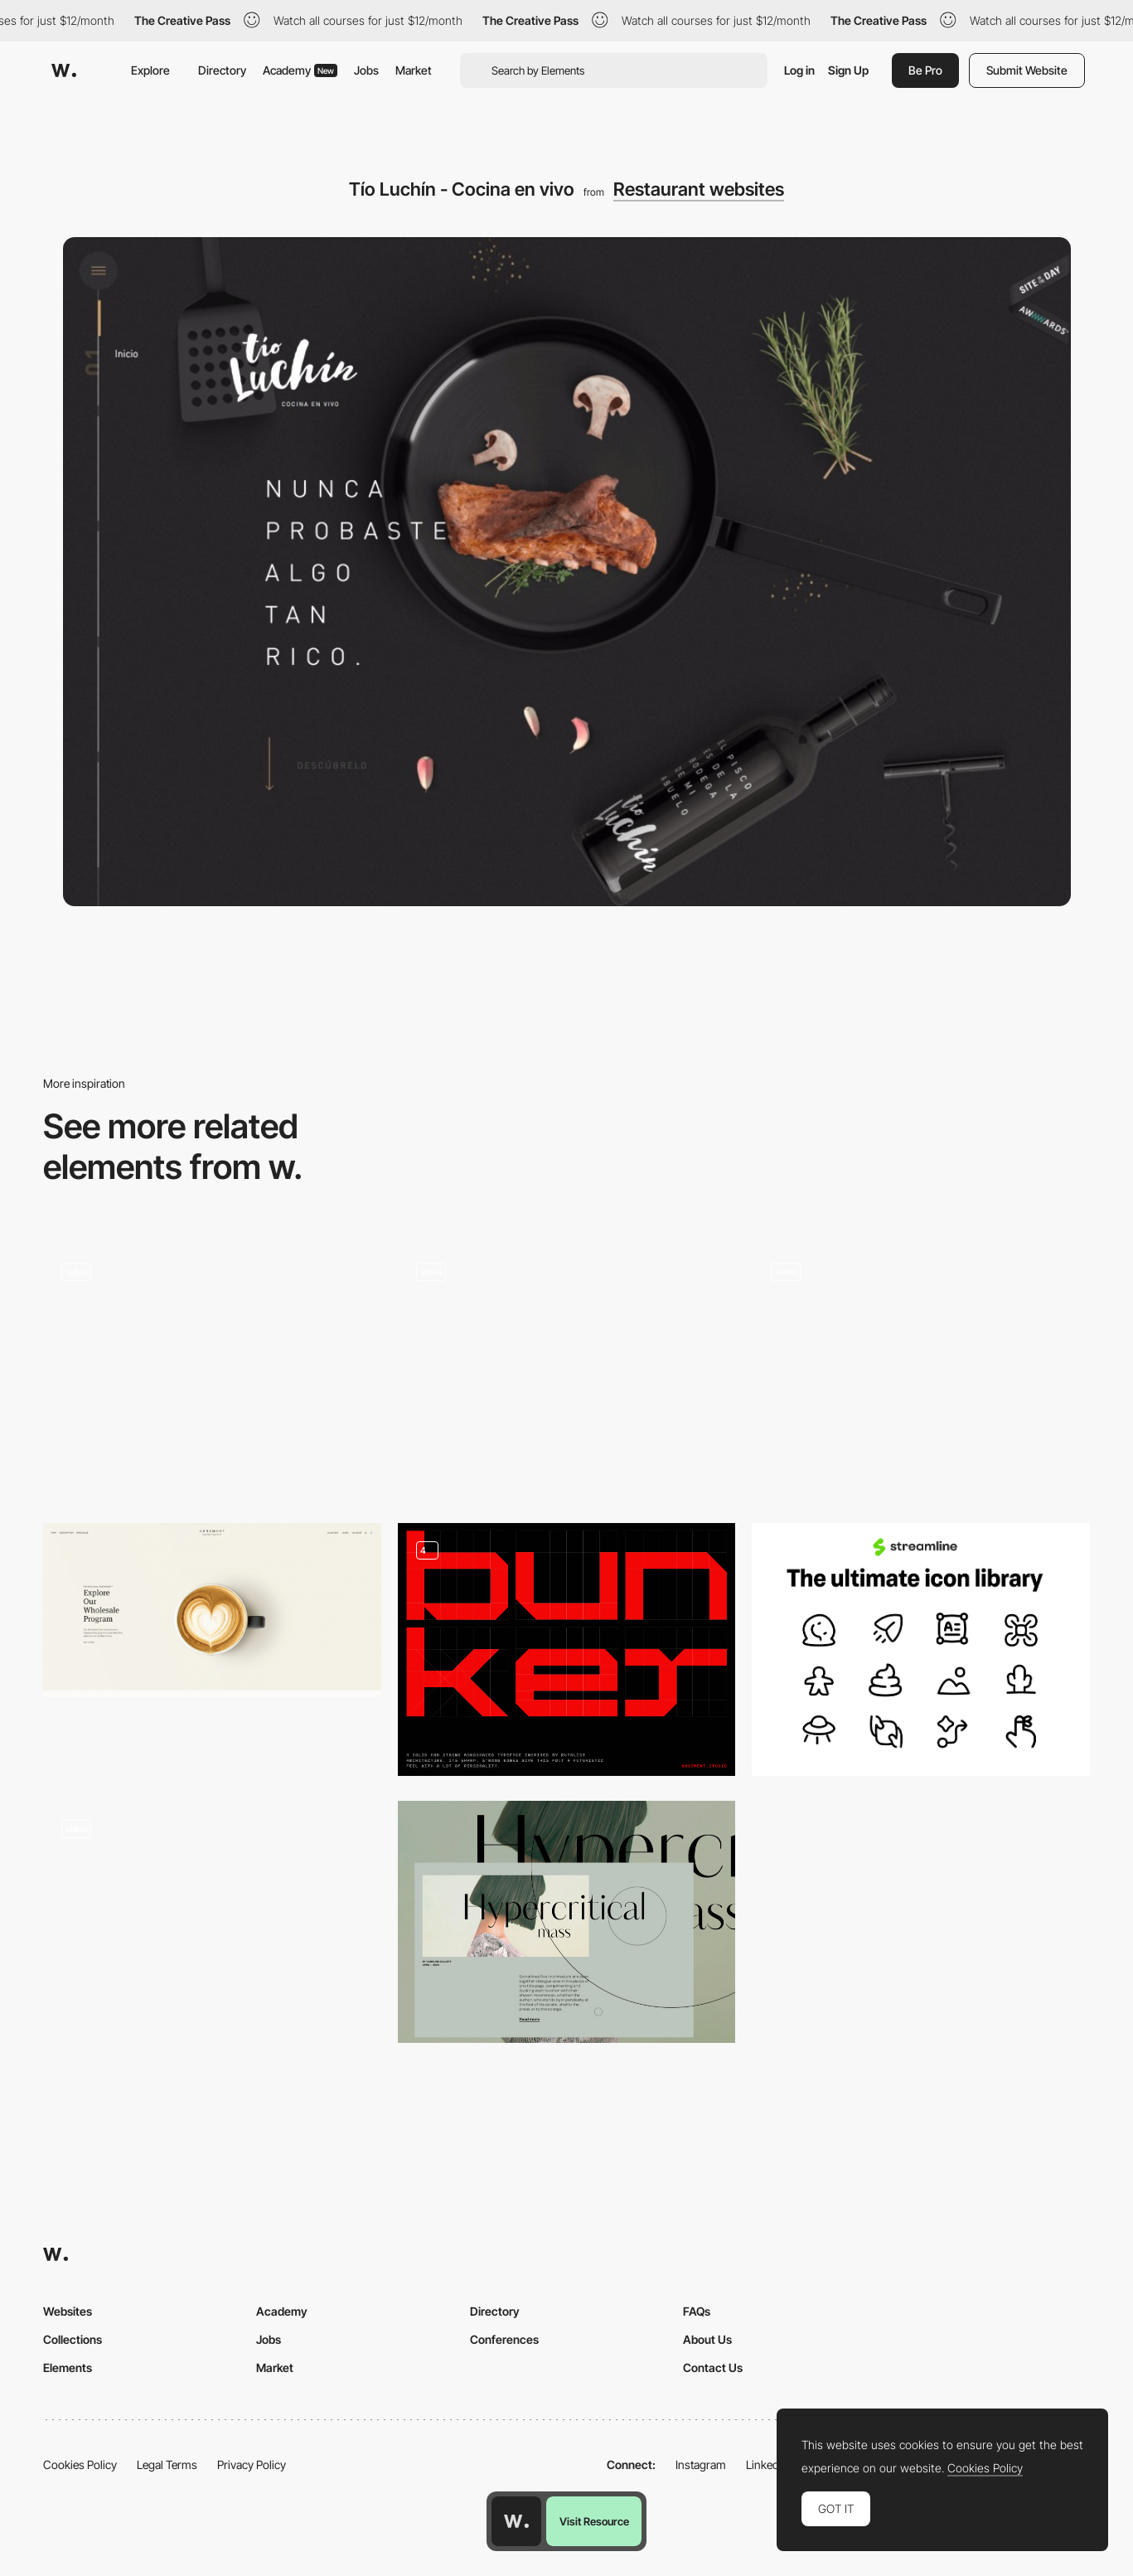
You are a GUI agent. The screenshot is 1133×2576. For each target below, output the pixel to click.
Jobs (366, 70)
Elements (67, 2367)
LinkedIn (767, 2464)
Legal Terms (167, 2464)
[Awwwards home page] (516, 2521)
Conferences (504, 2339)
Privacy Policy (251, 2464)
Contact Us (713, 2367)
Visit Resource (594, 2521)
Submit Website (1027, 70)
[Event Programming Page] (567, 1371)
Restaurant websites (698, 189)
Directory (222, 70)
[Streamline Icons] (921, 1650)
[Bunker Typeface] (567, 1650)
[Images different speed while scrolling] (212, 1921)
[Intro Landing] (212, 1371)
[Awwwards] (63, 70)
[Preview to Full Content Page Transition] (567, 1921)
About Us (707, 2339)
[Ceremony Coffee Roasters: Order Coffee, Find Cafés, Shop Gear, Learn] (212, 1610)
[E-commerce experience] (921, 1371)
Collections (72, 2339)
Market (413, 70)
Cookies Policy (80, 2464)
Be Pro (925, 70)
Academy (300, 70)
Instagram (700, 2464)
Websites (67, 2311)
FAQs (696, 2311)
